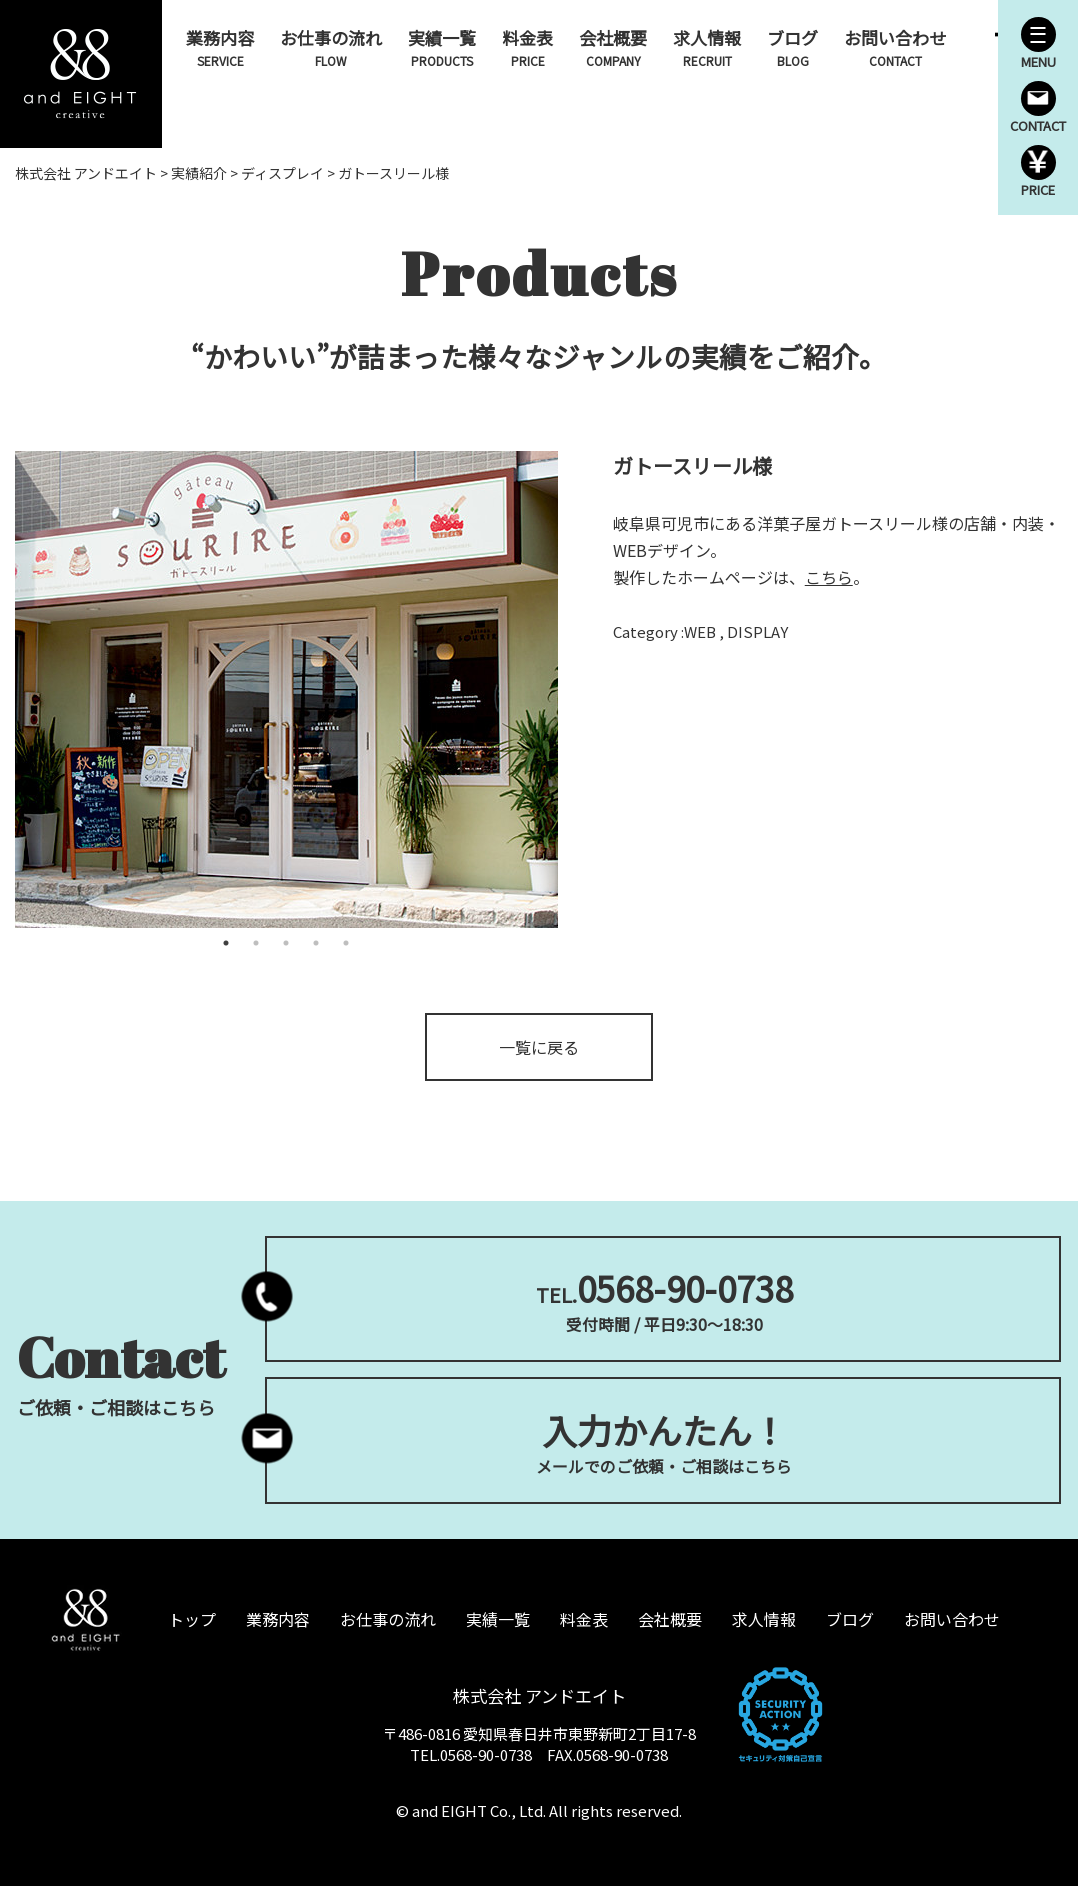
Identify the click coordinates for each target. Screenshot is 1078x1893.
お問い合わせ (896, 47)
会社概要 (614, 47)
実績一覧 (443, 47)
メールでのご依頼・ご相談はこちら (663, 1446)
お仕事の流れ (332, 47)
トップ (192, 1625)
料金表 (528, 47)
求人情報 (708, 47)
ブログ (793, 47)
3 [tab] (286, 945)
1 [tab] (226, 945)
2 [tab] (256, 945)
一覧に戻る (539, 1049)
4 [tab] (316, 945)
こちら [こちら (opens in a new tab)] (829, 579)
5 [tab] (346, 945)
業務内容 (221, 47)
